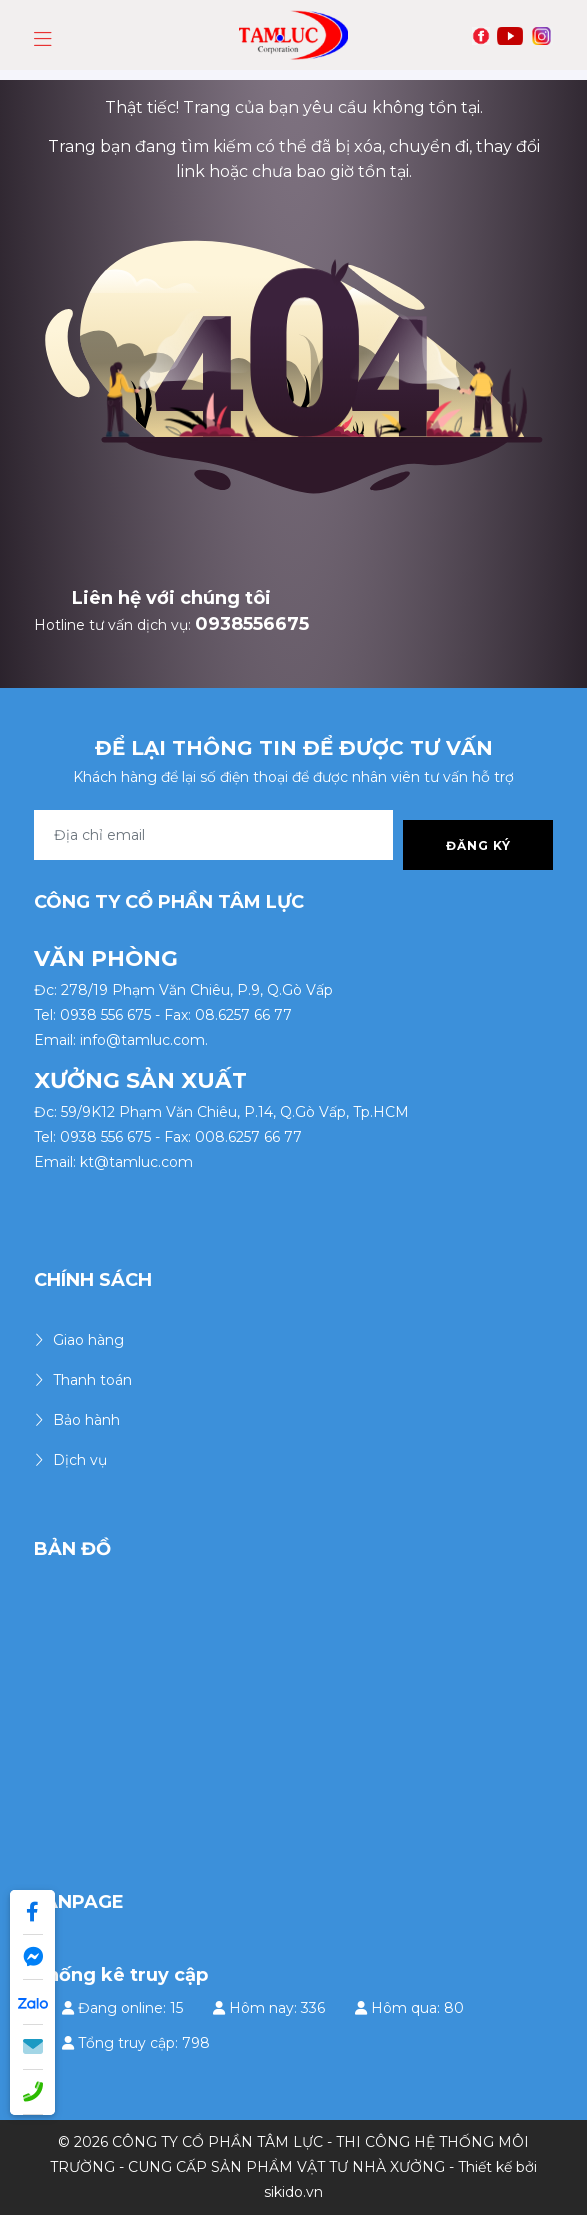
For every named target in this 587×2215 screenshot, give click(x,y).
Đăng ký (478, 845)
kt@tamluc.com (136, 1162)
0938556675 (252, 624)
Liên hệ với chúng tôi (171, 598)
